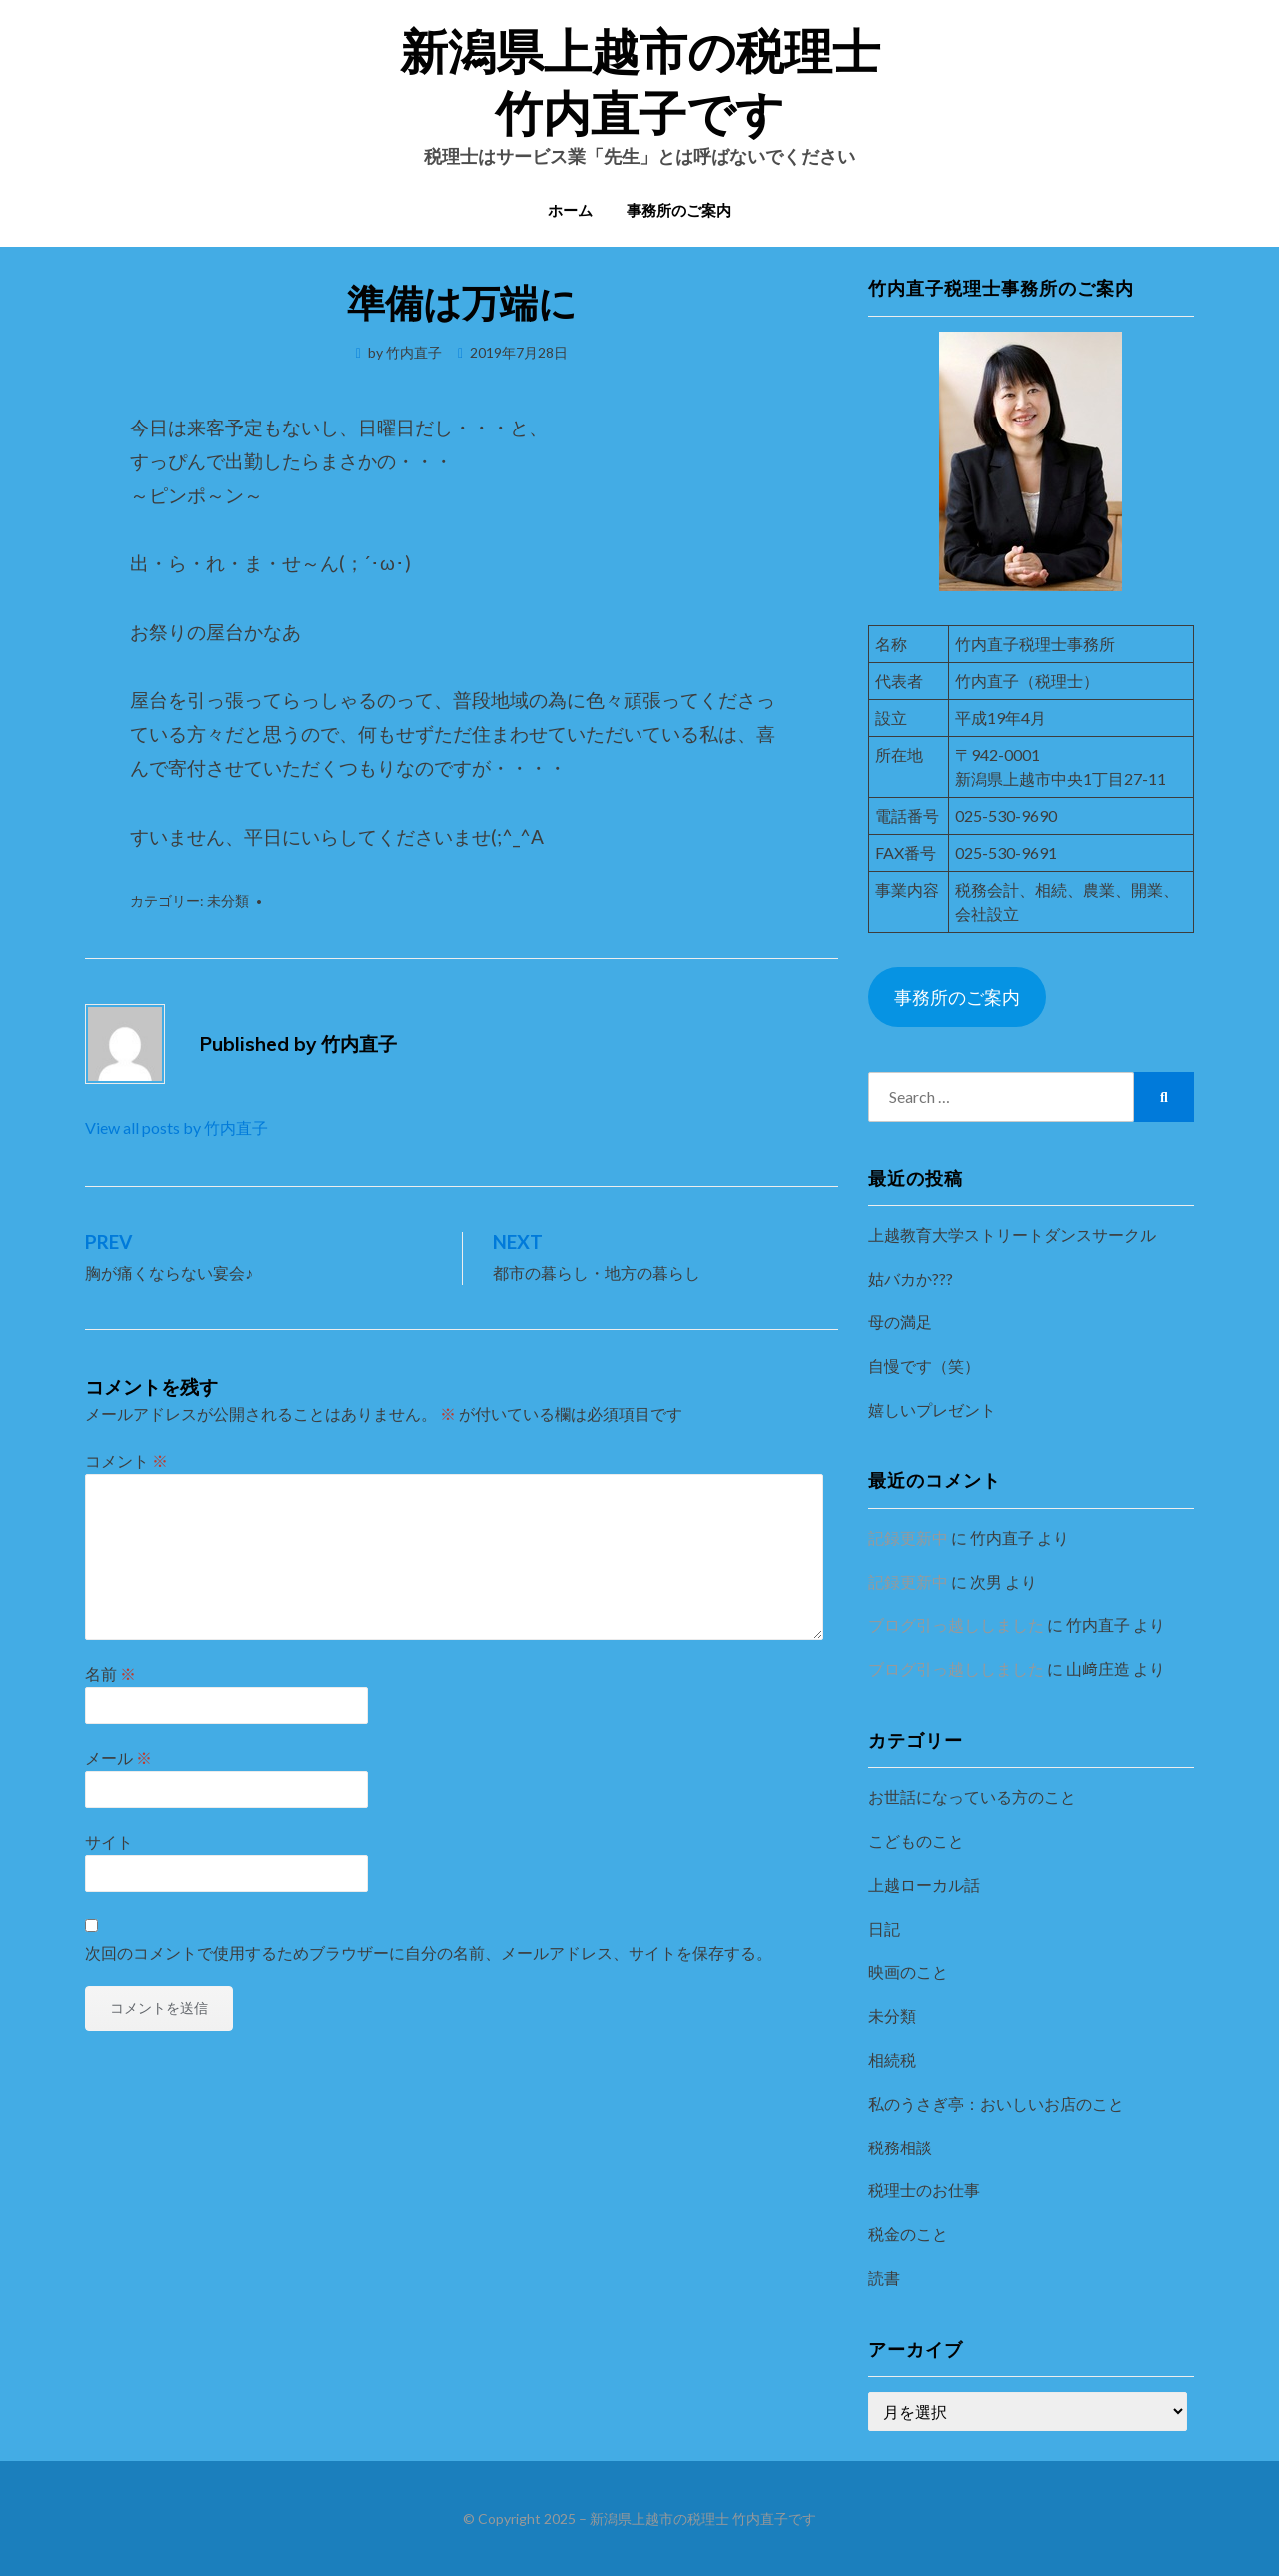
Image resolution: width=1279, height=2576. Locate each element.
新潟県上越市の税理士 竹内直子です (703, 2518)
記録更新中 (908, 1537)
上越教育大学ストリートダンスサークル (1012, 1234)
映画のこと (908, 1971)
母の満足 (900, 1321)
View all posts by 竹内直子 (176, 1127)
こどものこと (916, 1840)
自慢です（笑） (924, 1365)
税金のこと (908, 2233)
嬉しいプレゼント (932, 1409)
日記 (884, 1928)
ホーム (570, 211)
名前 (110, 1673)
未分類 (228, 900)
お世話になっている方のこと (972, 1796)
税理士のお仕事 (924, 2189)
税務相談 (900, 2147)
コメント (126, 1460)
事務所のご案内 (679, 211)
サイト (109, 1841)
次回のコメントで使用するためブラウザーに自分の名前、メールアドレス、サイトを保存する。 (428, 1952)
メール (118, 1757)
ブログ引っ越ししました (956, 1624)
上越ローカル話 (924, 1884)
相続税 (892, 2059)
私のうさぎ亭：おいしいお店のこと (996, 2103)
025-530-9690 (1006, 815)
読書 (884, 2277)
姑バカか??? (910, 1278)
